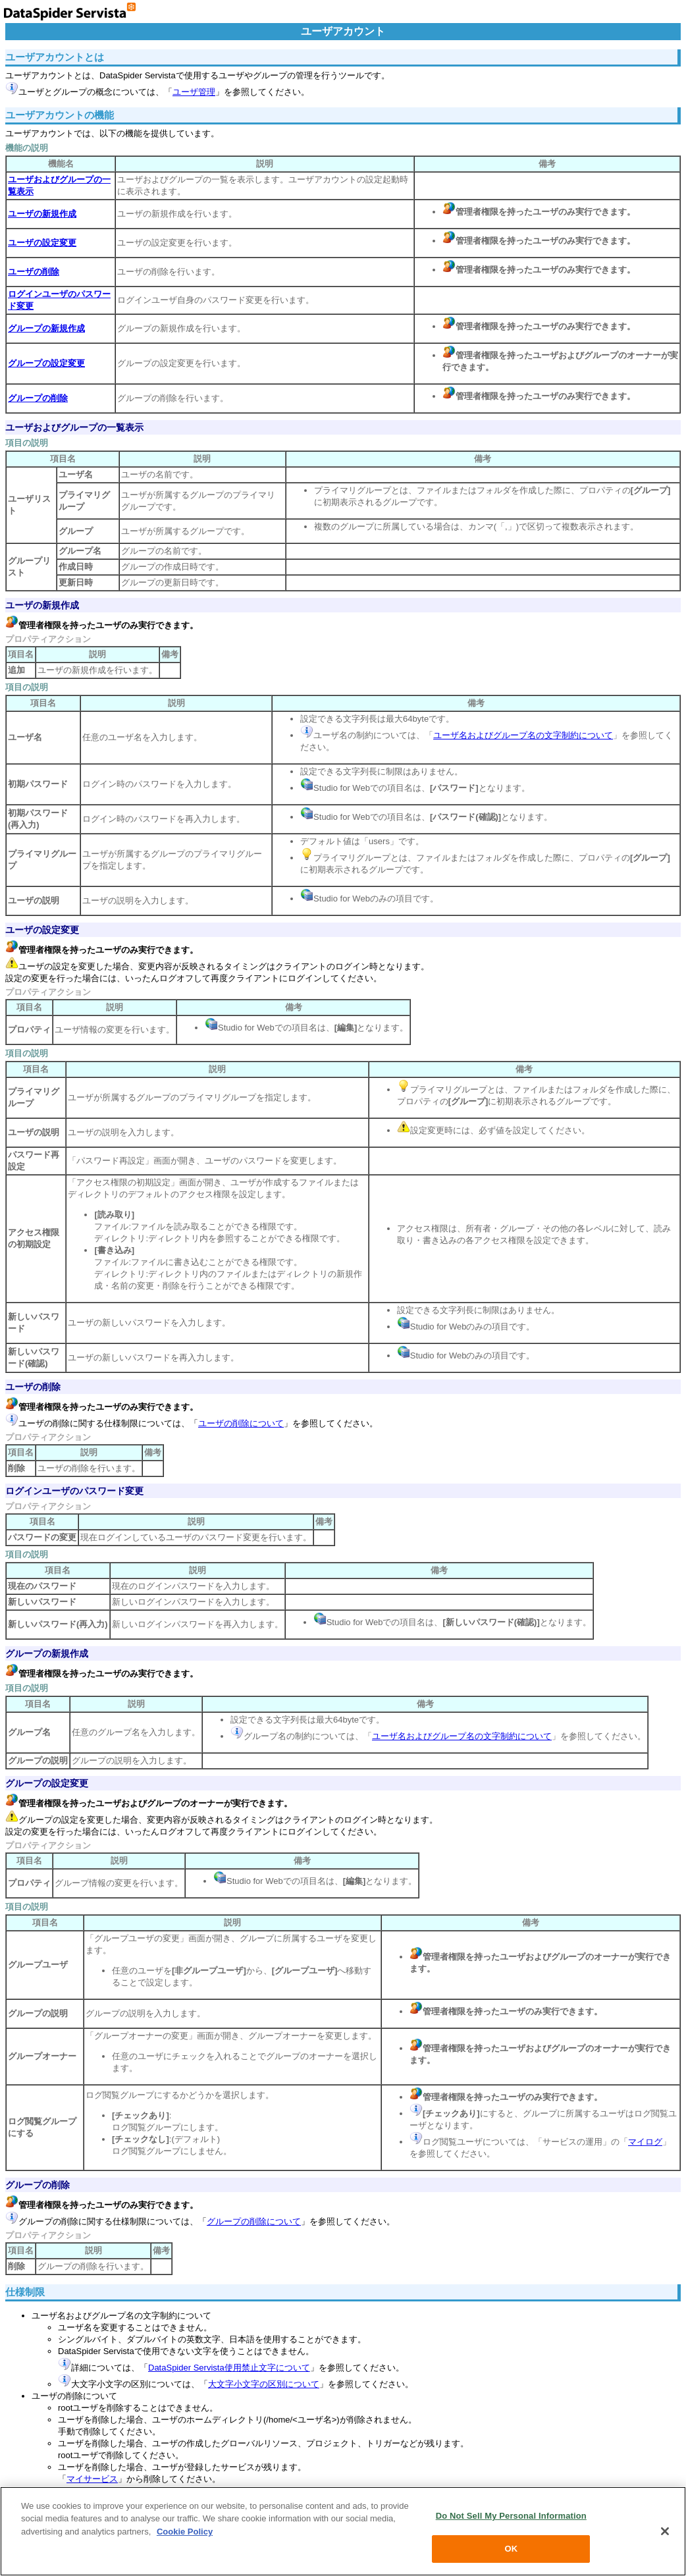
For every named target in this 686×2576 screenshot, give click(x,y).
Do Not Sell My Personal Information (511, 2516)
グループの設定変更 (46, 1783)
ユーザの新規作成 (42, 605)
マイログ (645, 2142)
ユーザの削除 (33, 1387)
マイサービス (92, 2479)
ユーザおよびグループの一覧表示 (74, 427)
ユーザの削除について (241, 1423)
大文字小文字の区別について (263, 2384)
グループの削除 (37, 2185)
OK (510, 2549)
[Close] (664, 2531)
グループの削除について (254, 2221)
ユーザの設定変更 (42, 930)
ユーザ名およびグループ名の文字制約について (523, 735)
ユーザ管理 (193, 92)
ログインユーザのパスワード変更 (74, 1491)
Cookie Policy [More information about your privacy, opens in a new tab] (185, 2531)
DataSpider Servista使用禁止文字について (229, 2368)
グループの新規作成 (46, 1653)
